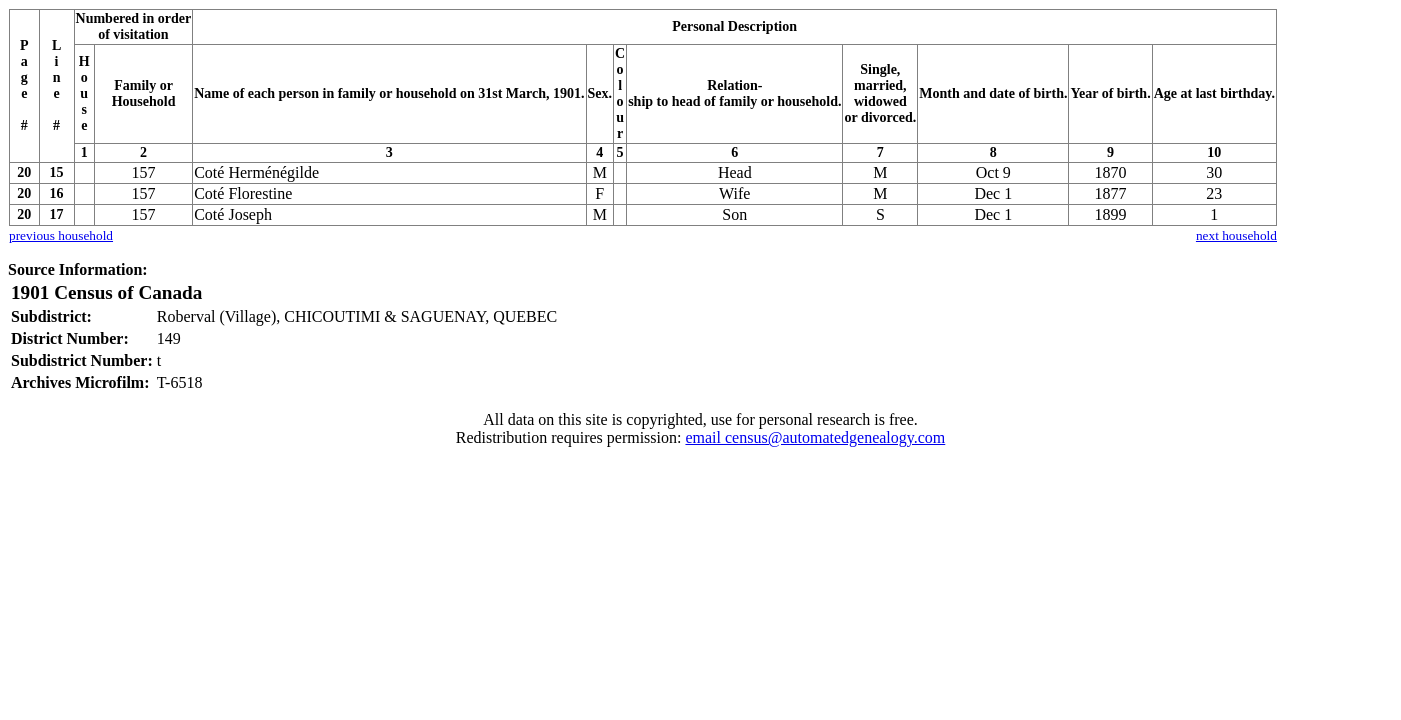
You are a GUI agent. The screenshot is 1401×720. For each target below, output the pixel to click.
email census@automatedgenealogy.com (815, 437)
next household (1236, 235)
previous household (61, 235)
